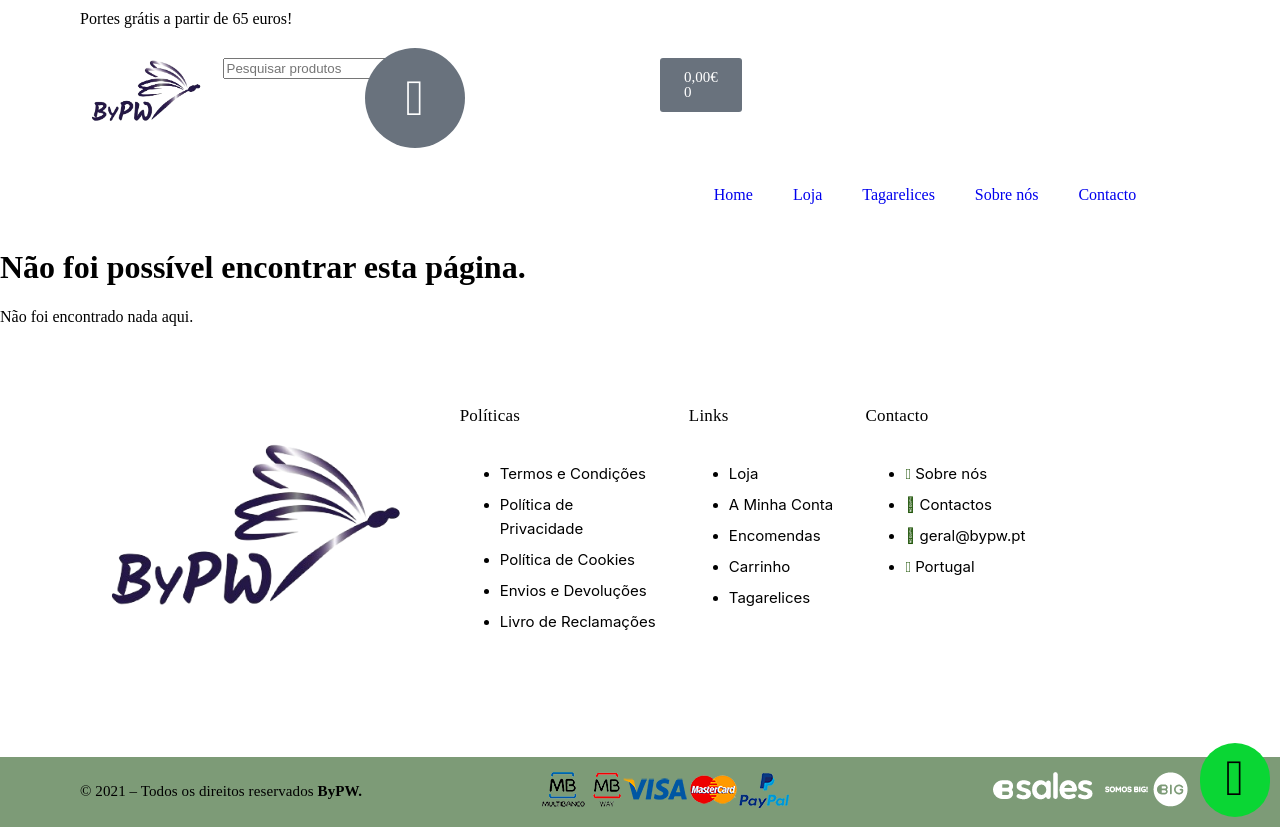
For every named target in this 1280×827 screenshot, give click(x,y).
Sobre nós (1007, 194)
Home (733, 194)
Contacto (1107, 194)
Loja (807, 194)
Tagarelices (898, 194)
